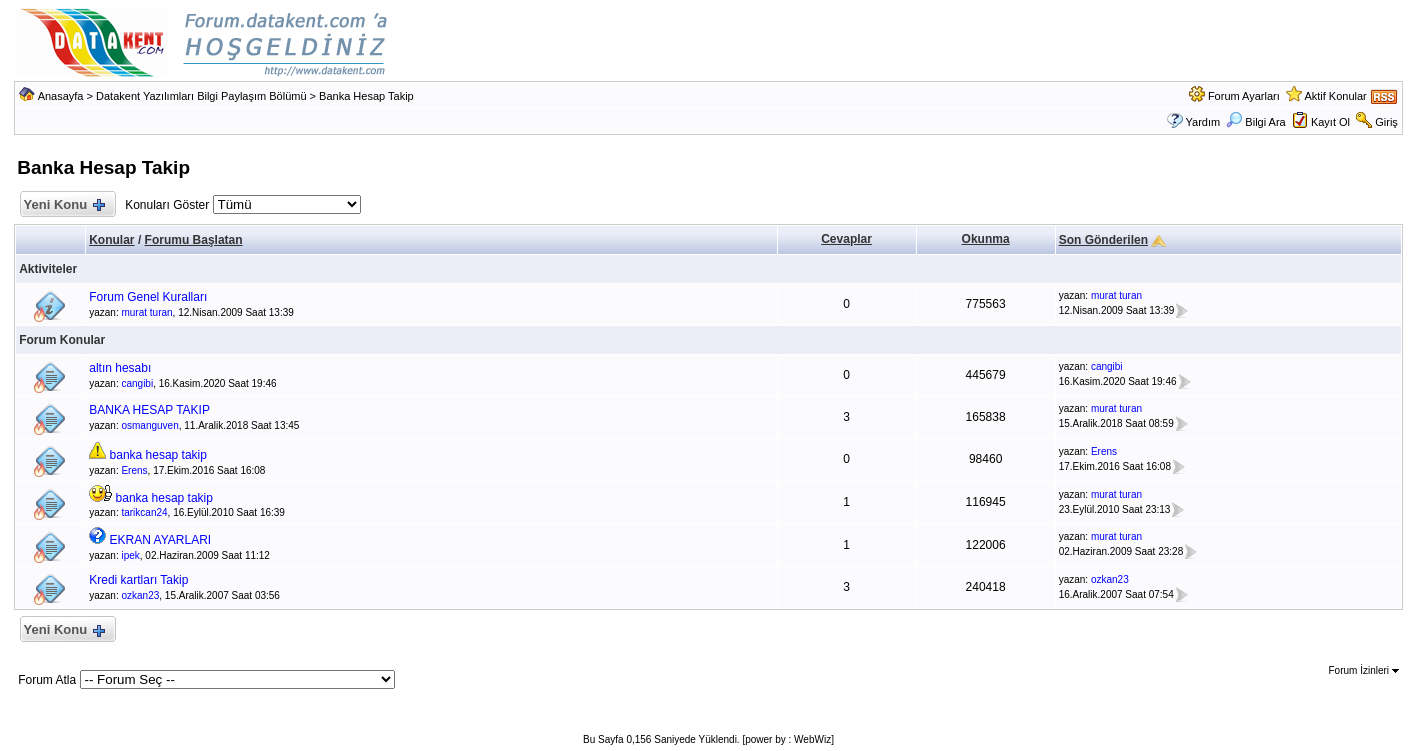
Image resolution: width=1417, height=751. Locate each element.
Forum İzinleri (1363, 670)
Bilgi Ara (1255, 122)
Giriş (1386, 122)
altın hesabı (120, 368)
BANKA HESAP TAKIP (149, 410)
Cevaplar (846, 239)
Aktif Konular (1335, 96)
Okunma (986, 239)
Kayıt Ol (1330, 122)
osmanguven (149, 425)
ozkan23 (140, 595)
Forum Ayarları (1244, 96)
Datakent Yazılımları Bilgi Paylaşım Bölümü (201, 96)
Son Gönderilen (1103, 240)
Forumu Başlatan (194, 240)
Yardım (1203, 122)
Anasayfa (61, 96)
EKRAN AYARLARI (161, 540)
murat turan (146, 312)
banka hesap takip (158, 455)
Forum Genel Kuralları (148, 297)
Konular (111, 240)
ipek (130, 555)
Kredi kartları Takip (138, 580)
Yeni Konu (63, 205)
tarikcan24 (144, 512)
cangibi (137, 383)
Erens (134, 470)
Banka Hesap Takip (366, 96)
